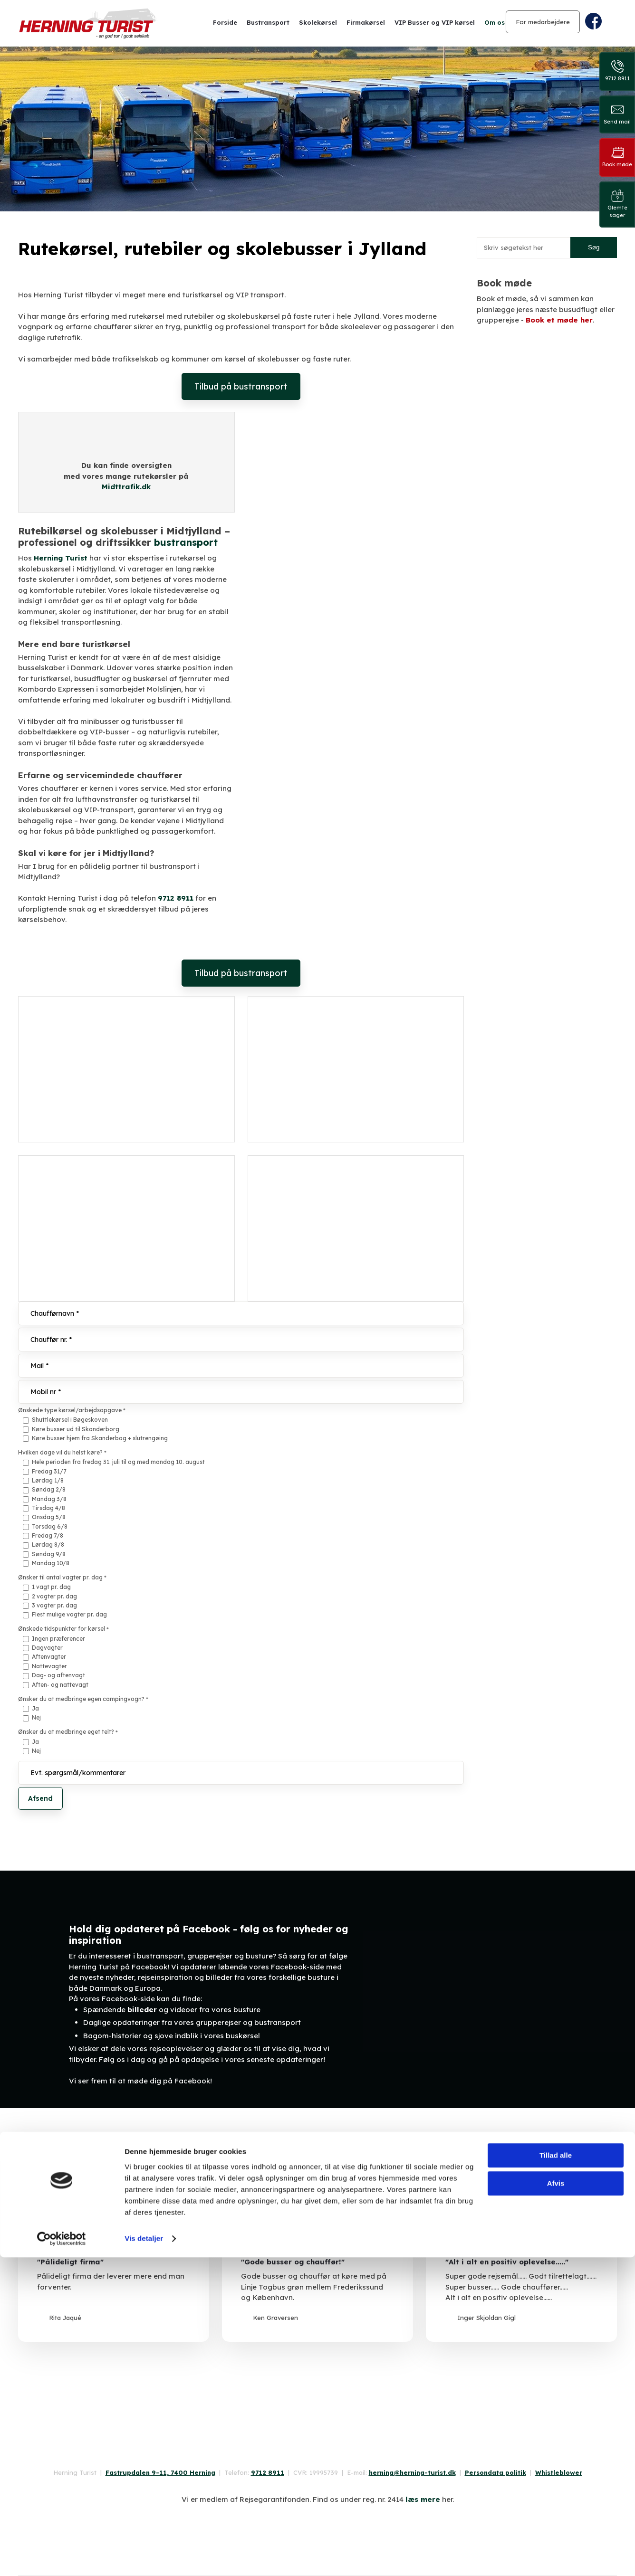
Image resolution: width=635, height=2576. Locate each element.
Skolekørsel (318, 22)
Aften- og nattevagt (60, 1684)
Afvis (556, 2502)
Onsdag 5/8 (49, 1517)
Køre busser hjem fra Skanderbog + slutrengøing (100, 1438)
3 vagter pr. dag (54, 1605)
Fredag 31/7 (49, 1471)
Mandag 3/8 (49, 1498)
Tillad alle (555, 2475)
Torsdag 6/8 (49, 1526)
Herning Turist (60, 557)
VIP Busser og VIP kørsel (434, 22)
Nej (36, 1717)
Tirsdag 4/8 (48, 1507)
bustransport (186, 542)
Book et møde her (559, 319)
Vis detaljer (144, 2557)
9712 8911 (175, 898)
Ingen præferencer (58, 1638)
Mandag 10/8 (50, 1563)
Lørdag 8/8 (48, 1544)
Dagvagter (47, 1647)
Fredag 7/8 (47, 1535)
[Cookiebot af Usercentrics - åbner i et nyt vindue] (61, 2557)
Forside (225, 22)
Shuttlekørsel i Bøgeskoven (70, 1419)
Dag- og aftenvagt (58, 1675)
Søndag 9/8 (49, 1554)
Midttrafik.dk (126, 486)
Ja (35, 1708)
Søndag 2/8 (49, 1489)
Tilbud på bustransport (241, 386)
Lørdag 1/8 (48, 1480)
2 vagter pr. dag (54, 1596)
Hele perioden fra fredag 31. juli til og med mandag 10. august (118, 1461)
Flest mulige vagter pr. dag (69, 1614)
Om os (494, 22)
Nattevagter (49, 1666)
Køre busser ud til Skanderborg (75, 1429)
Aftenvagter (49, 1656)
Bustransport (268, 22)
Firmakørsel (365, 22)
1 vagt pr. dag (51, 1586)
